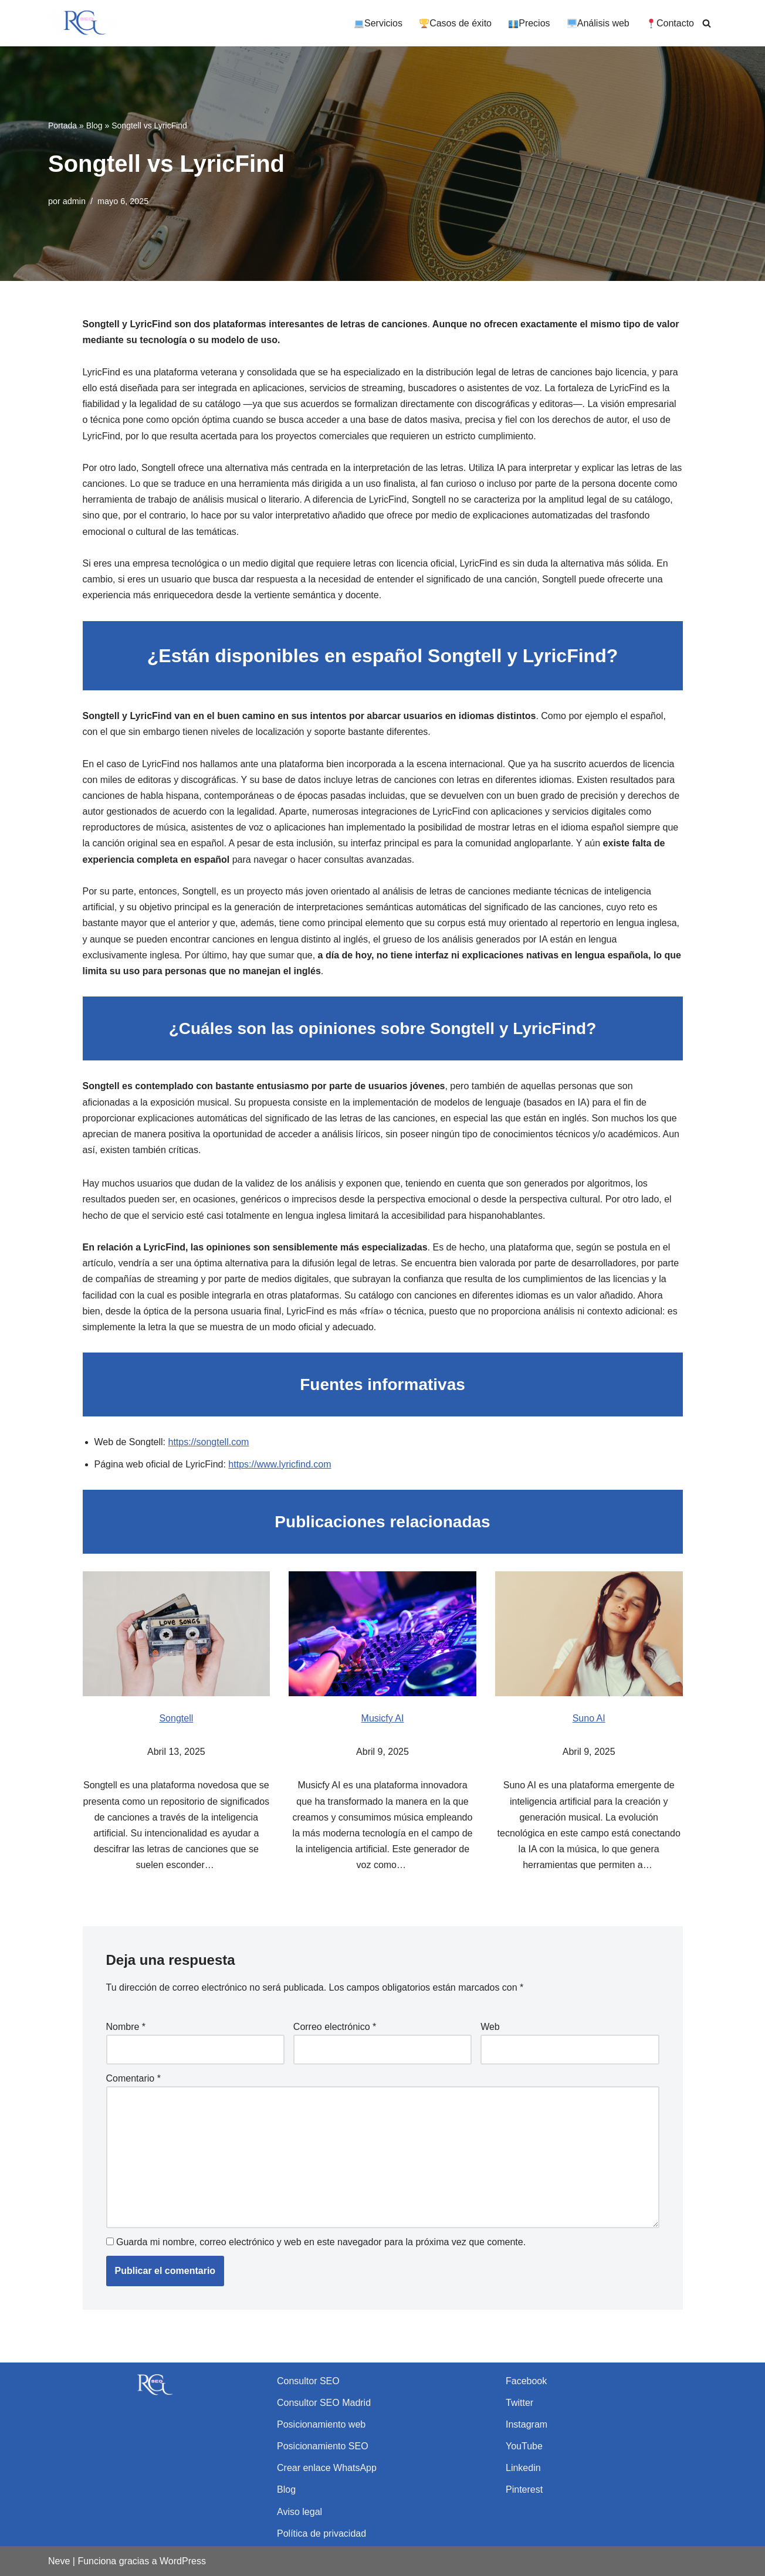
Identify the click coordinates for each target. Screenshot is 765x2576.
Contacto (670, 23)
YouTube (524, 2446)
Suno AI (589, 1718)
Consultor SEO (308, 2381)
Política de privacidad (321, 2533)
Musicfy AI (382, 1718)
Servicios (378, 23)
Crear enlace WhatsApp (327, 2468)
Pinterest (524, 2489)
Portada (62, 125)
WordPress (183, 2561)
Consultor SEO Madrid (324, 2403)
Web (490, 2027)
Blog (94, 125)
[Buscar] (706, 23)
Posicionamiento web (321, 2424)
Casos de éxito (455, 23)
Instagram (526, 2424)
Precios (529, 23)
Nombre (126, 2027)
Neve (59, 2561)
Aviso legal (299, 2512)
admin (74, 201)
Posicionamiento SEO (322, 2446)
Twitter (519, 2403)
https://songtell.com (208, 1442)
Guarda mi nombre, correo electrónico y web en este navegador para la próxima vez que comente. (321, 2242)
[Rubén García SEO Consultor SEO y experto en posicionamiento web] (83, 23)
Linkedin (523, 2468)
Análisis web (598, 23)
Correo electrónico (334, 2027)
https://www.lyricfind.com (279, 1464)
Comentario (133, 2078)
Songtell (176, 1718)
